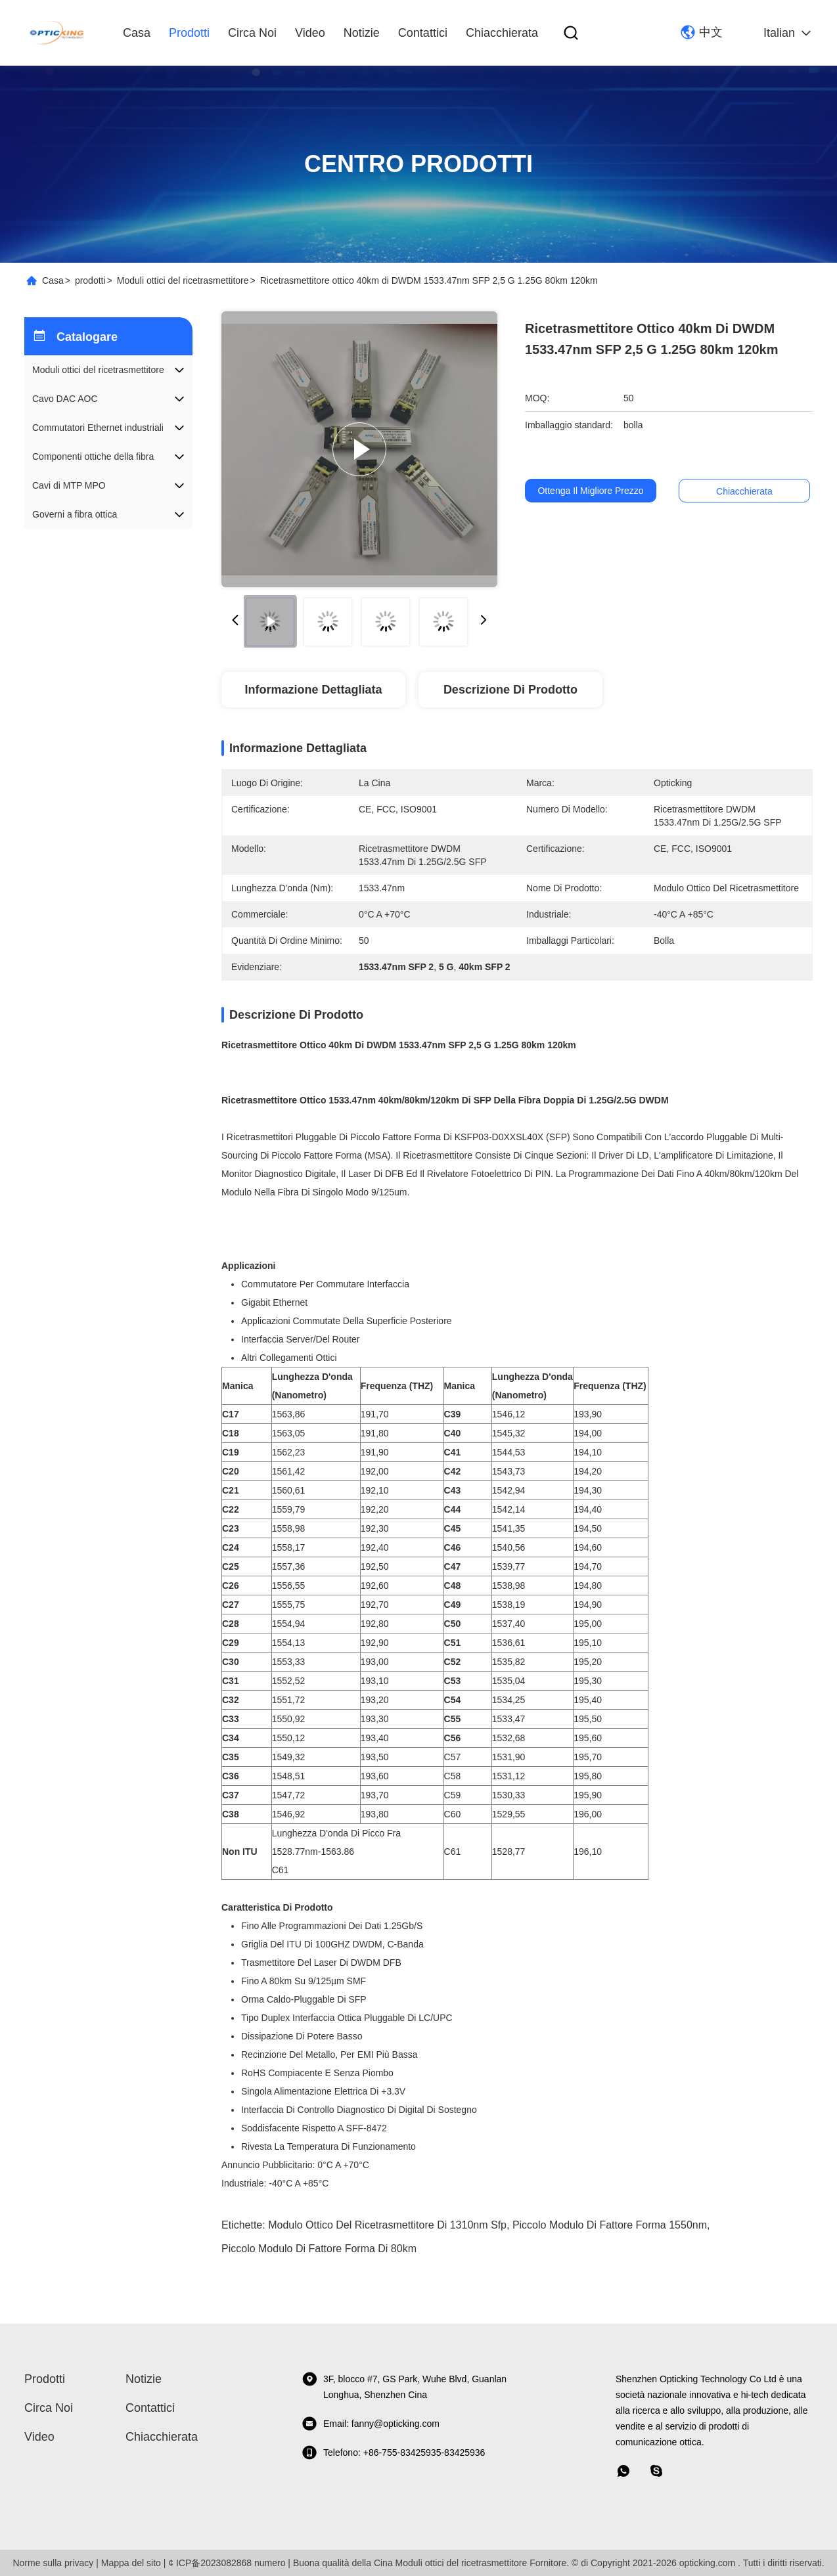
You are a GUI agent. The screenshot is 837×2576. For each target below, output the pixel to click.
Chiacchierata (502, 32)
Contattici (422, 32)
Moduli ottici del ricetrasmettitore (183, 280)
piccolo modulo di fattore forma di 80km (319, 2248)
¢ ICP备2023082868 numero (226, 2563)
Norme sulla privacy (52, 2563)
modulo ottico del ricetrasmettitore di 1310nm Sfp (387, 2225)
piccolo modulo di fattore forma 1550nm (609, 2225)
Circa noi (252, 32)
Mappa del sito (131, 2563)
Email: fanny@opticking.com (371, 2424)
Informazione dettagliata (313, 689)
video (310, 32)
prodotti (189, 32)
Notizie (362, 32)
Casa (136, 32)
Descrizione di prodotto (510, 689)
